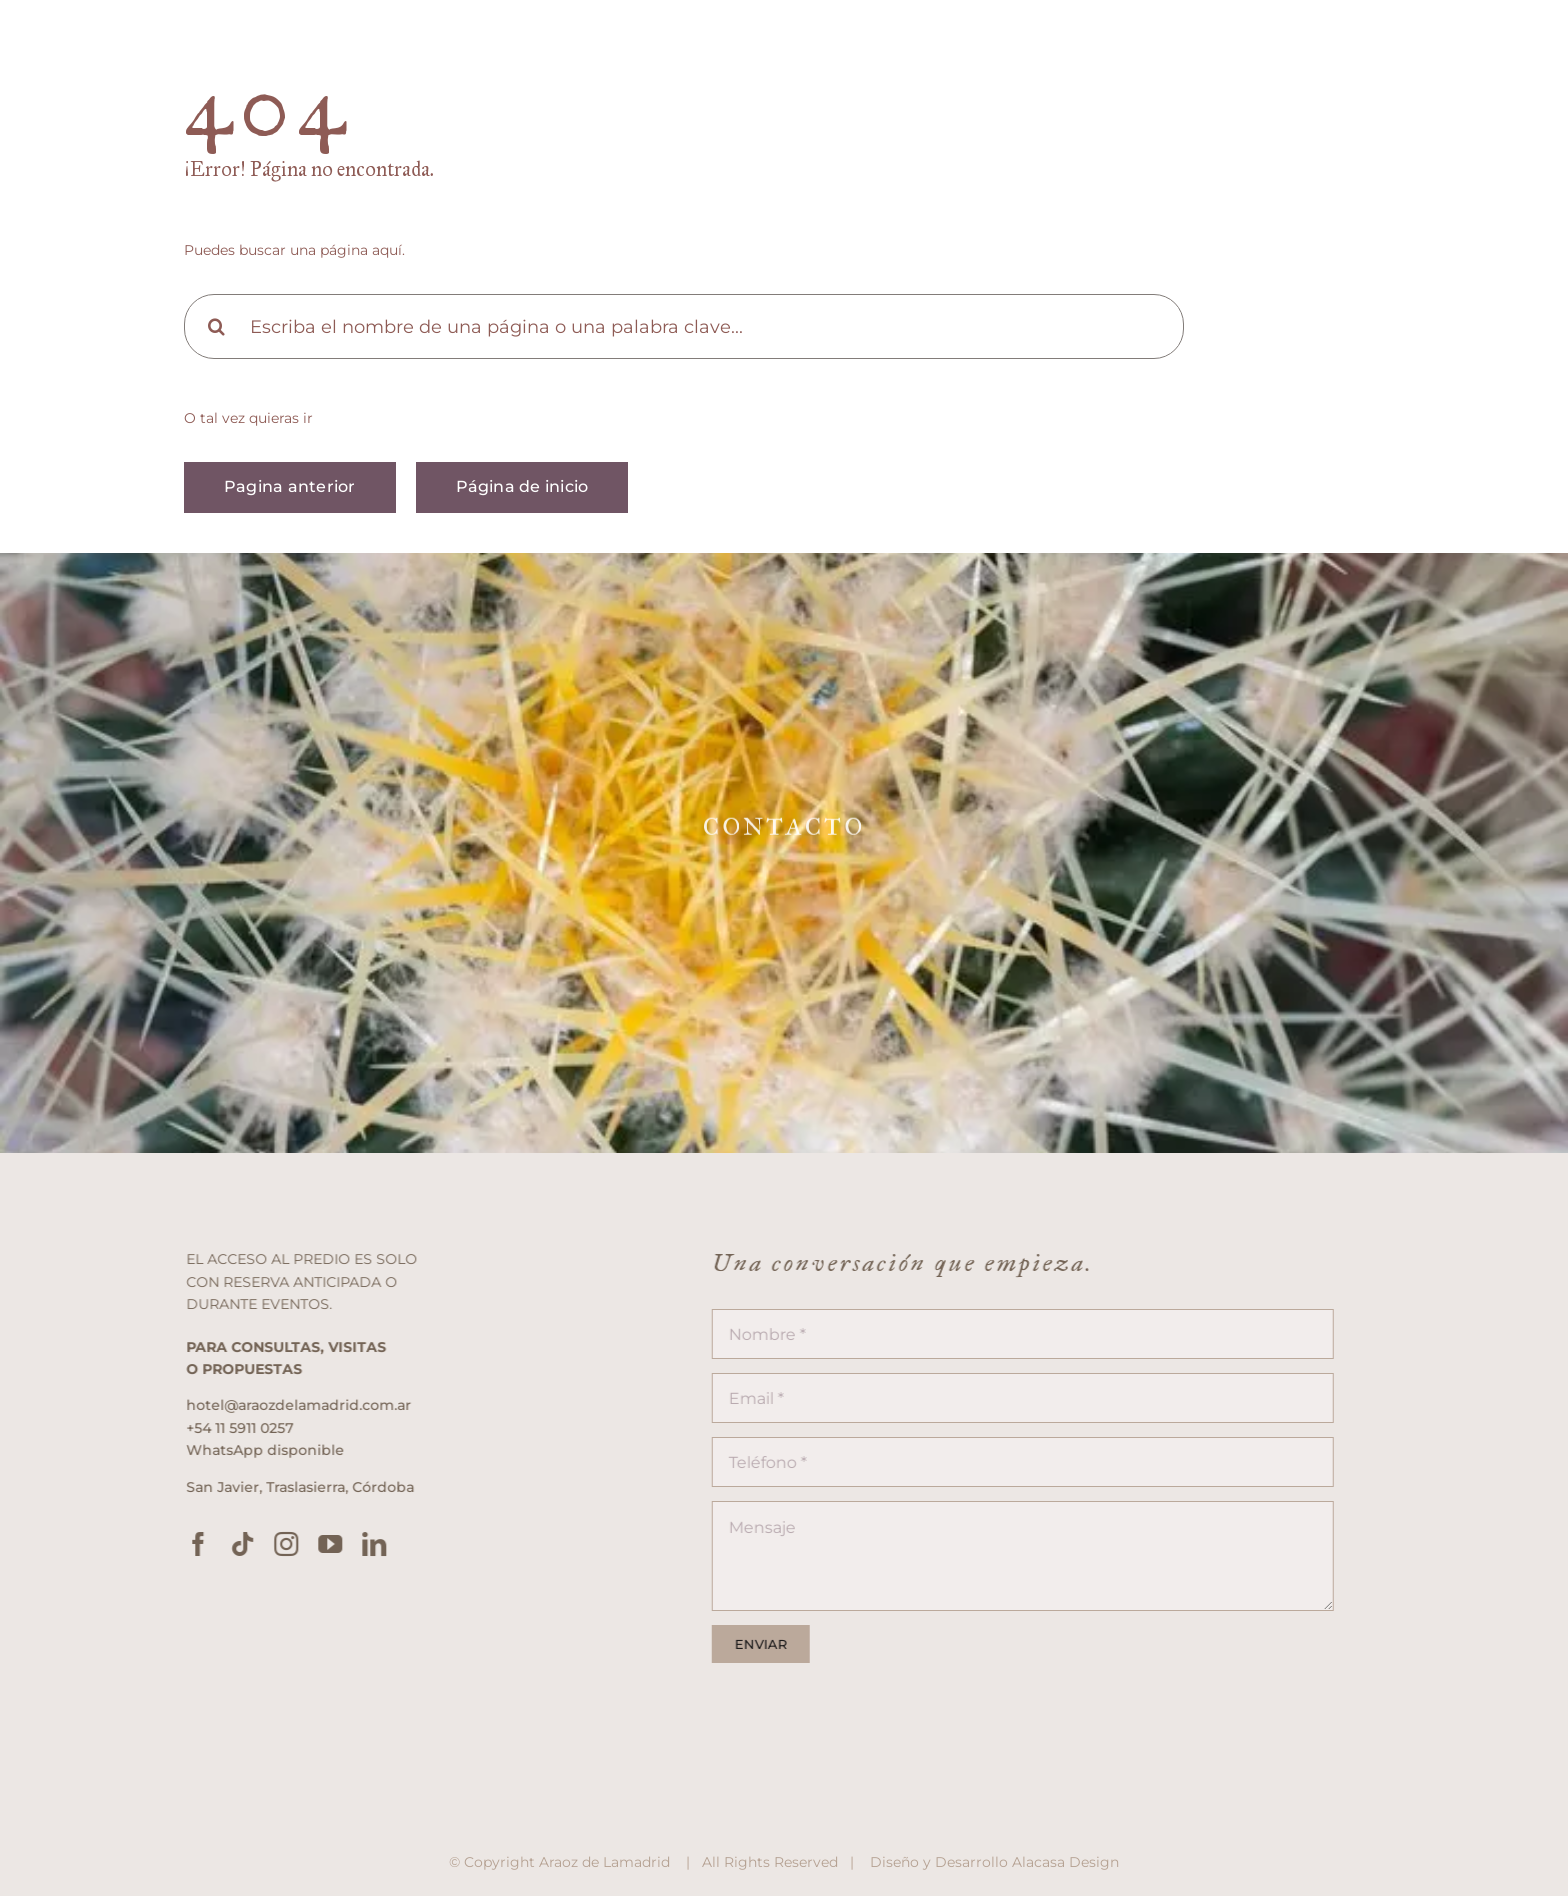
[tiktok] (252, 1544)
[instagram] (296, 1544)
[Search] (216, 326)
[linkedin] (384, 1544)
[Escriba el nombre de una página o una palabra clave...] (684, 326)
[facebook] (208, 1544)
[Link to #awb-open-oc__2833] (1505, 52)
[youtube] (340, 1544)
